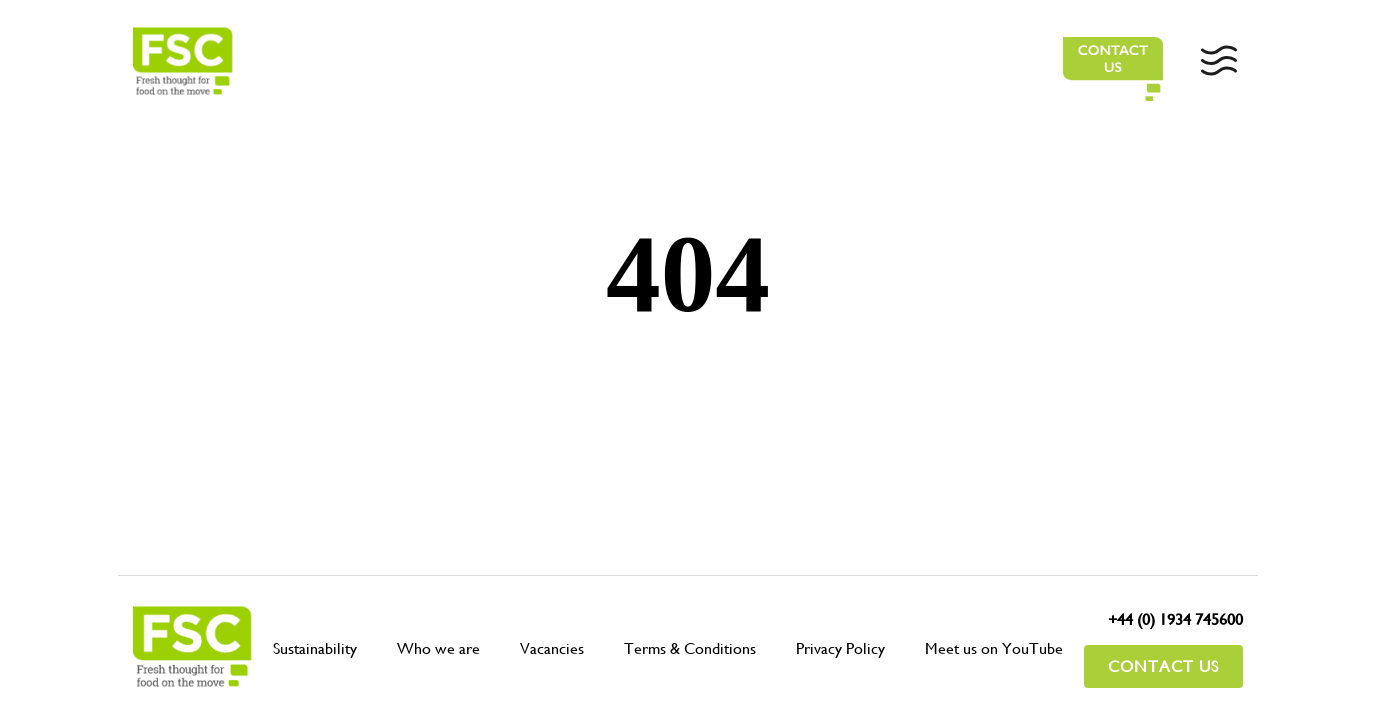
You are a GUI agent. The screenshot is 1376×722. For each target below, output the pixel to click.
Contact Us (1163, 666)
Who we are (438, 648)
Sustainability (315, 648)
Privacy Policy (840, 648)
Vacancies (552, 648)
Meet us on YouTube (994, 648)
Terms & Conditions (690, 648)
